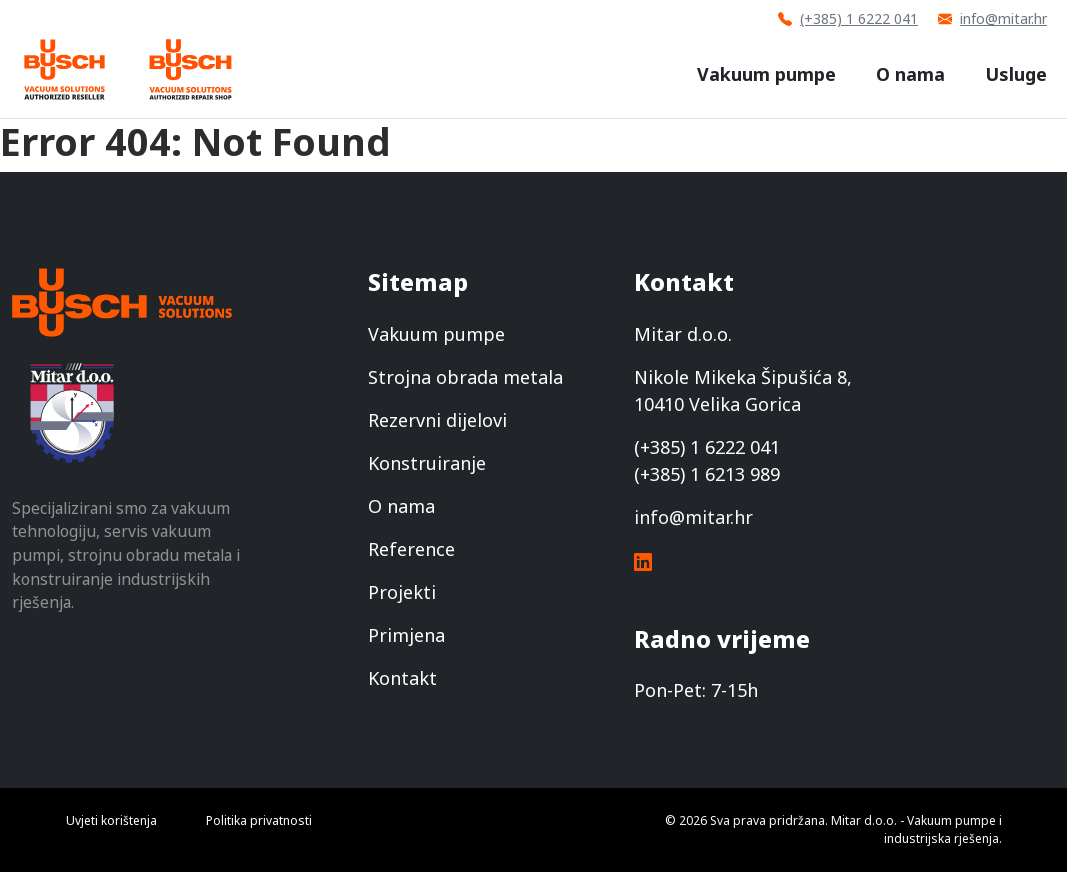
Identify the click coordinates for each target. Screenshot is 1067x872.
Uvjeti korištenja (111, 820)
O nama (910, 74)
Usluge (1016, 74)
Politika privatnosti (259, 820)
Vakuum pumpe (766, 74)
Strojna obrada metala (465, 377)
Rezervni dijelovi (437, 420)
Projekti (402, 592)
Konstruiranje (427, 463)
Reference (411, 549)
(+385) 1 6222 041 (848, 18)
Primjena (406, 635)
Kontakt (402, 678)
